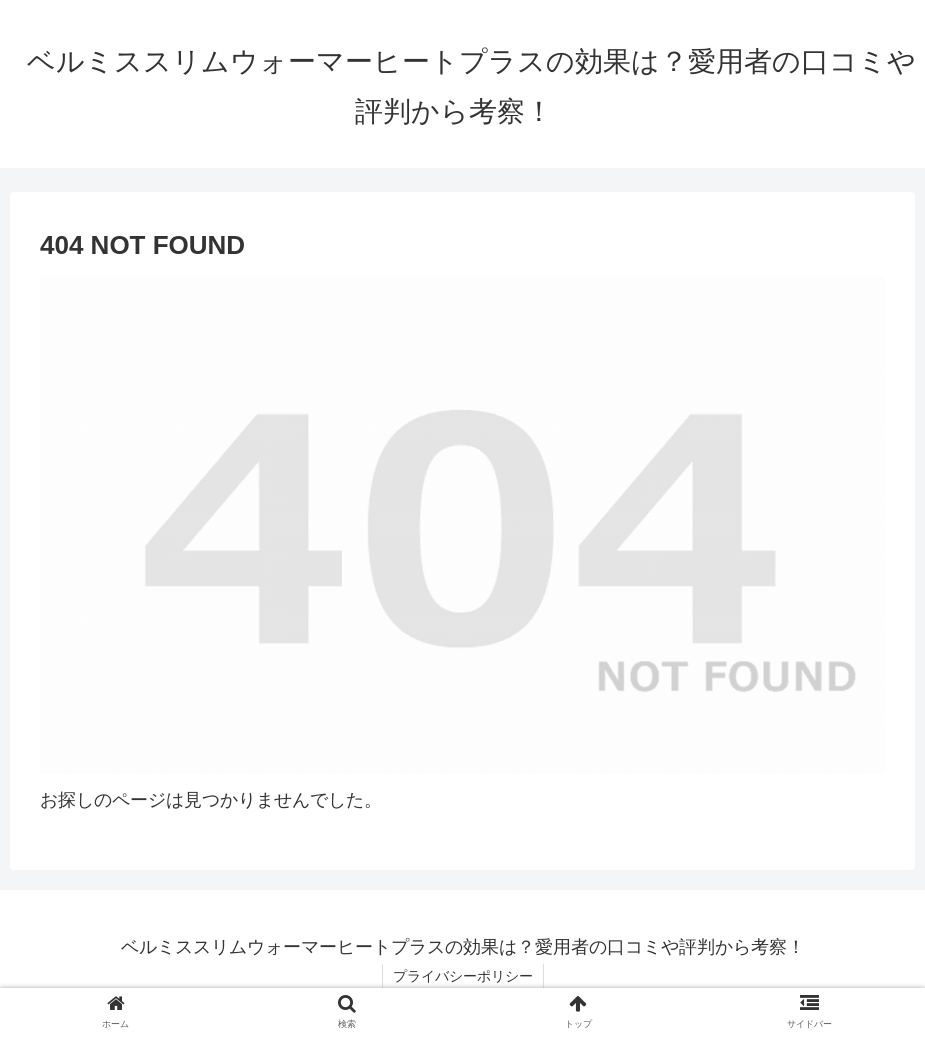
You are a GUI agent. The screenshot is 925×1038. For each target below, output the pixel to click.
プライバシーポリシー (463, 976)
